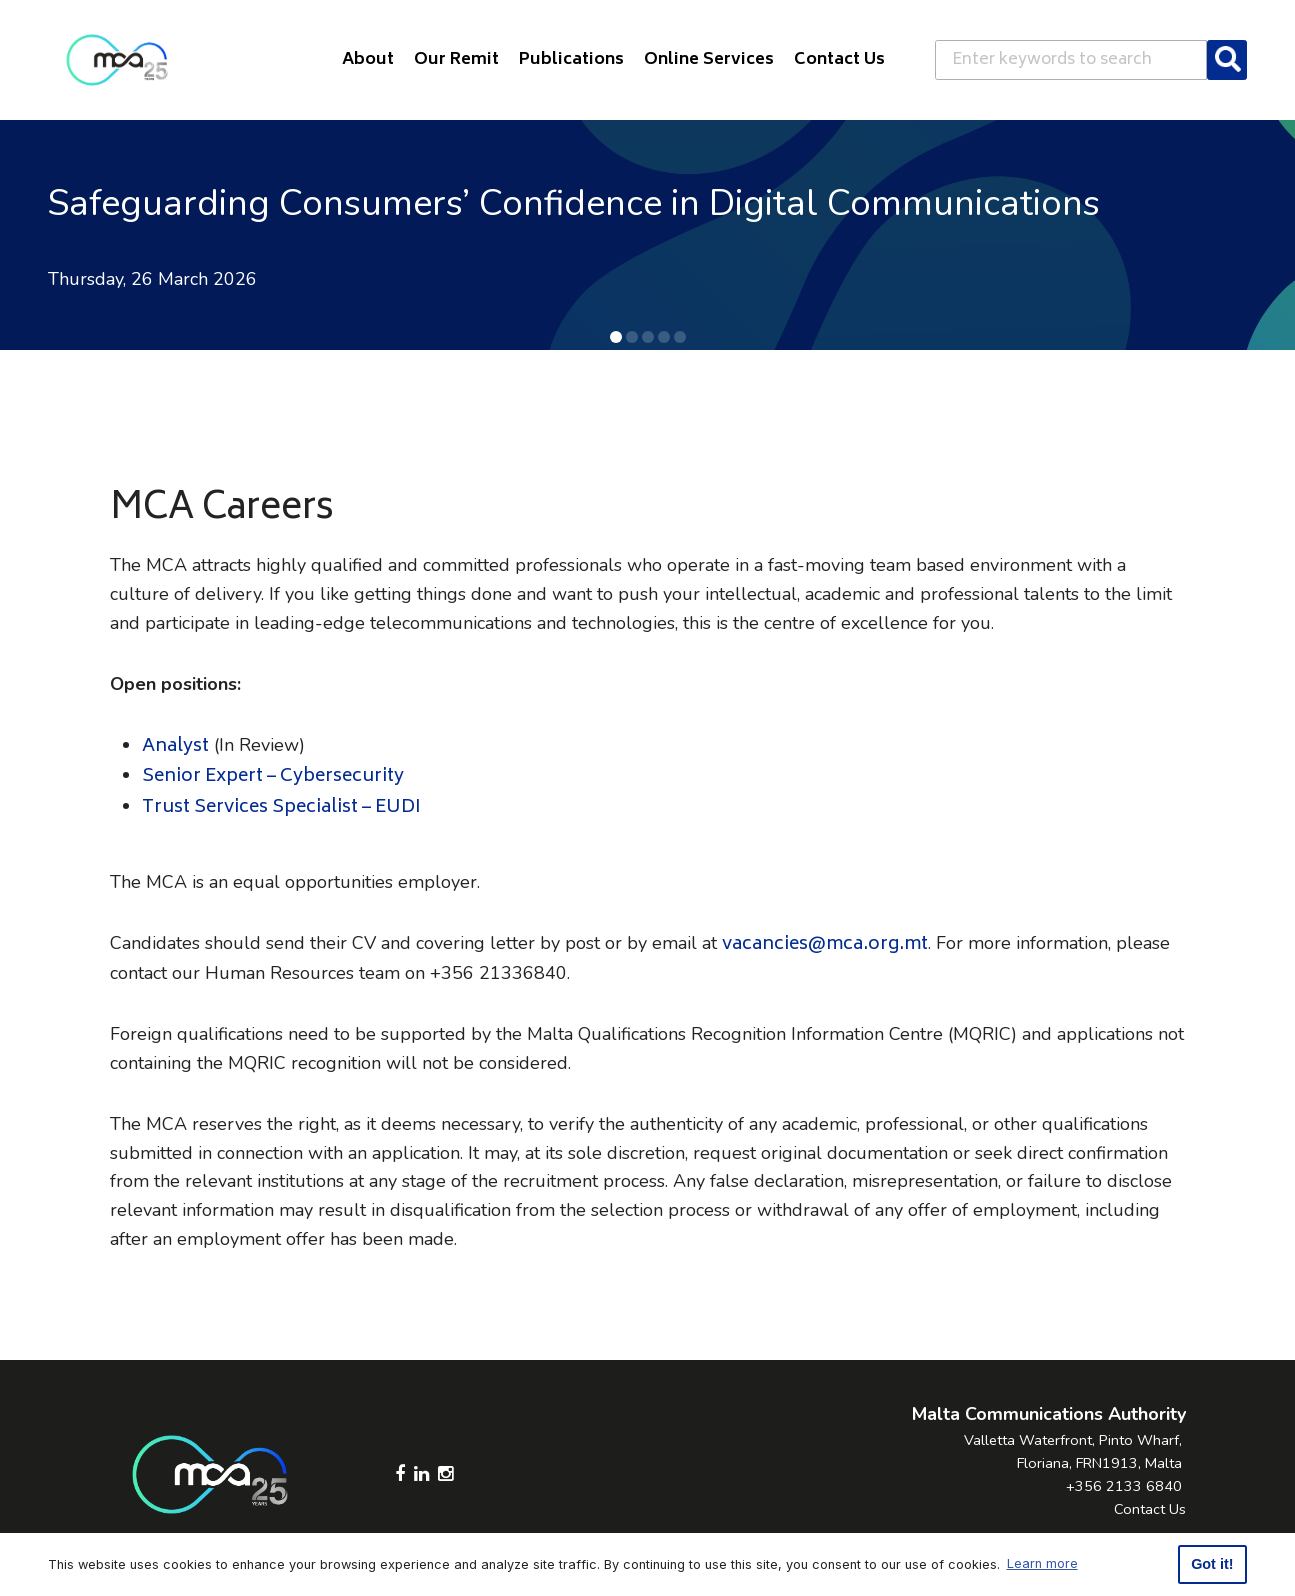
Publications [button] (571, 60)
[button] (616, 337)
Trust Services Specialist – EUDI (281, 808)
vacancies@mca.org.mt (825, 945)
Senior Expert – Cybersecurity (273, 777)
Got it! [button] (1212, 1564)
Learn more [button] (1042, 1563)
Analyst (175, 747)
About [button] (368, 60)
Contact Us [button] (839, 60)
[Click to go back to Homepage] (117, 60)
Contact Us (1150, 1509)
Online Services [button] (709, 60)
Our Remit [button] (456, 60)
